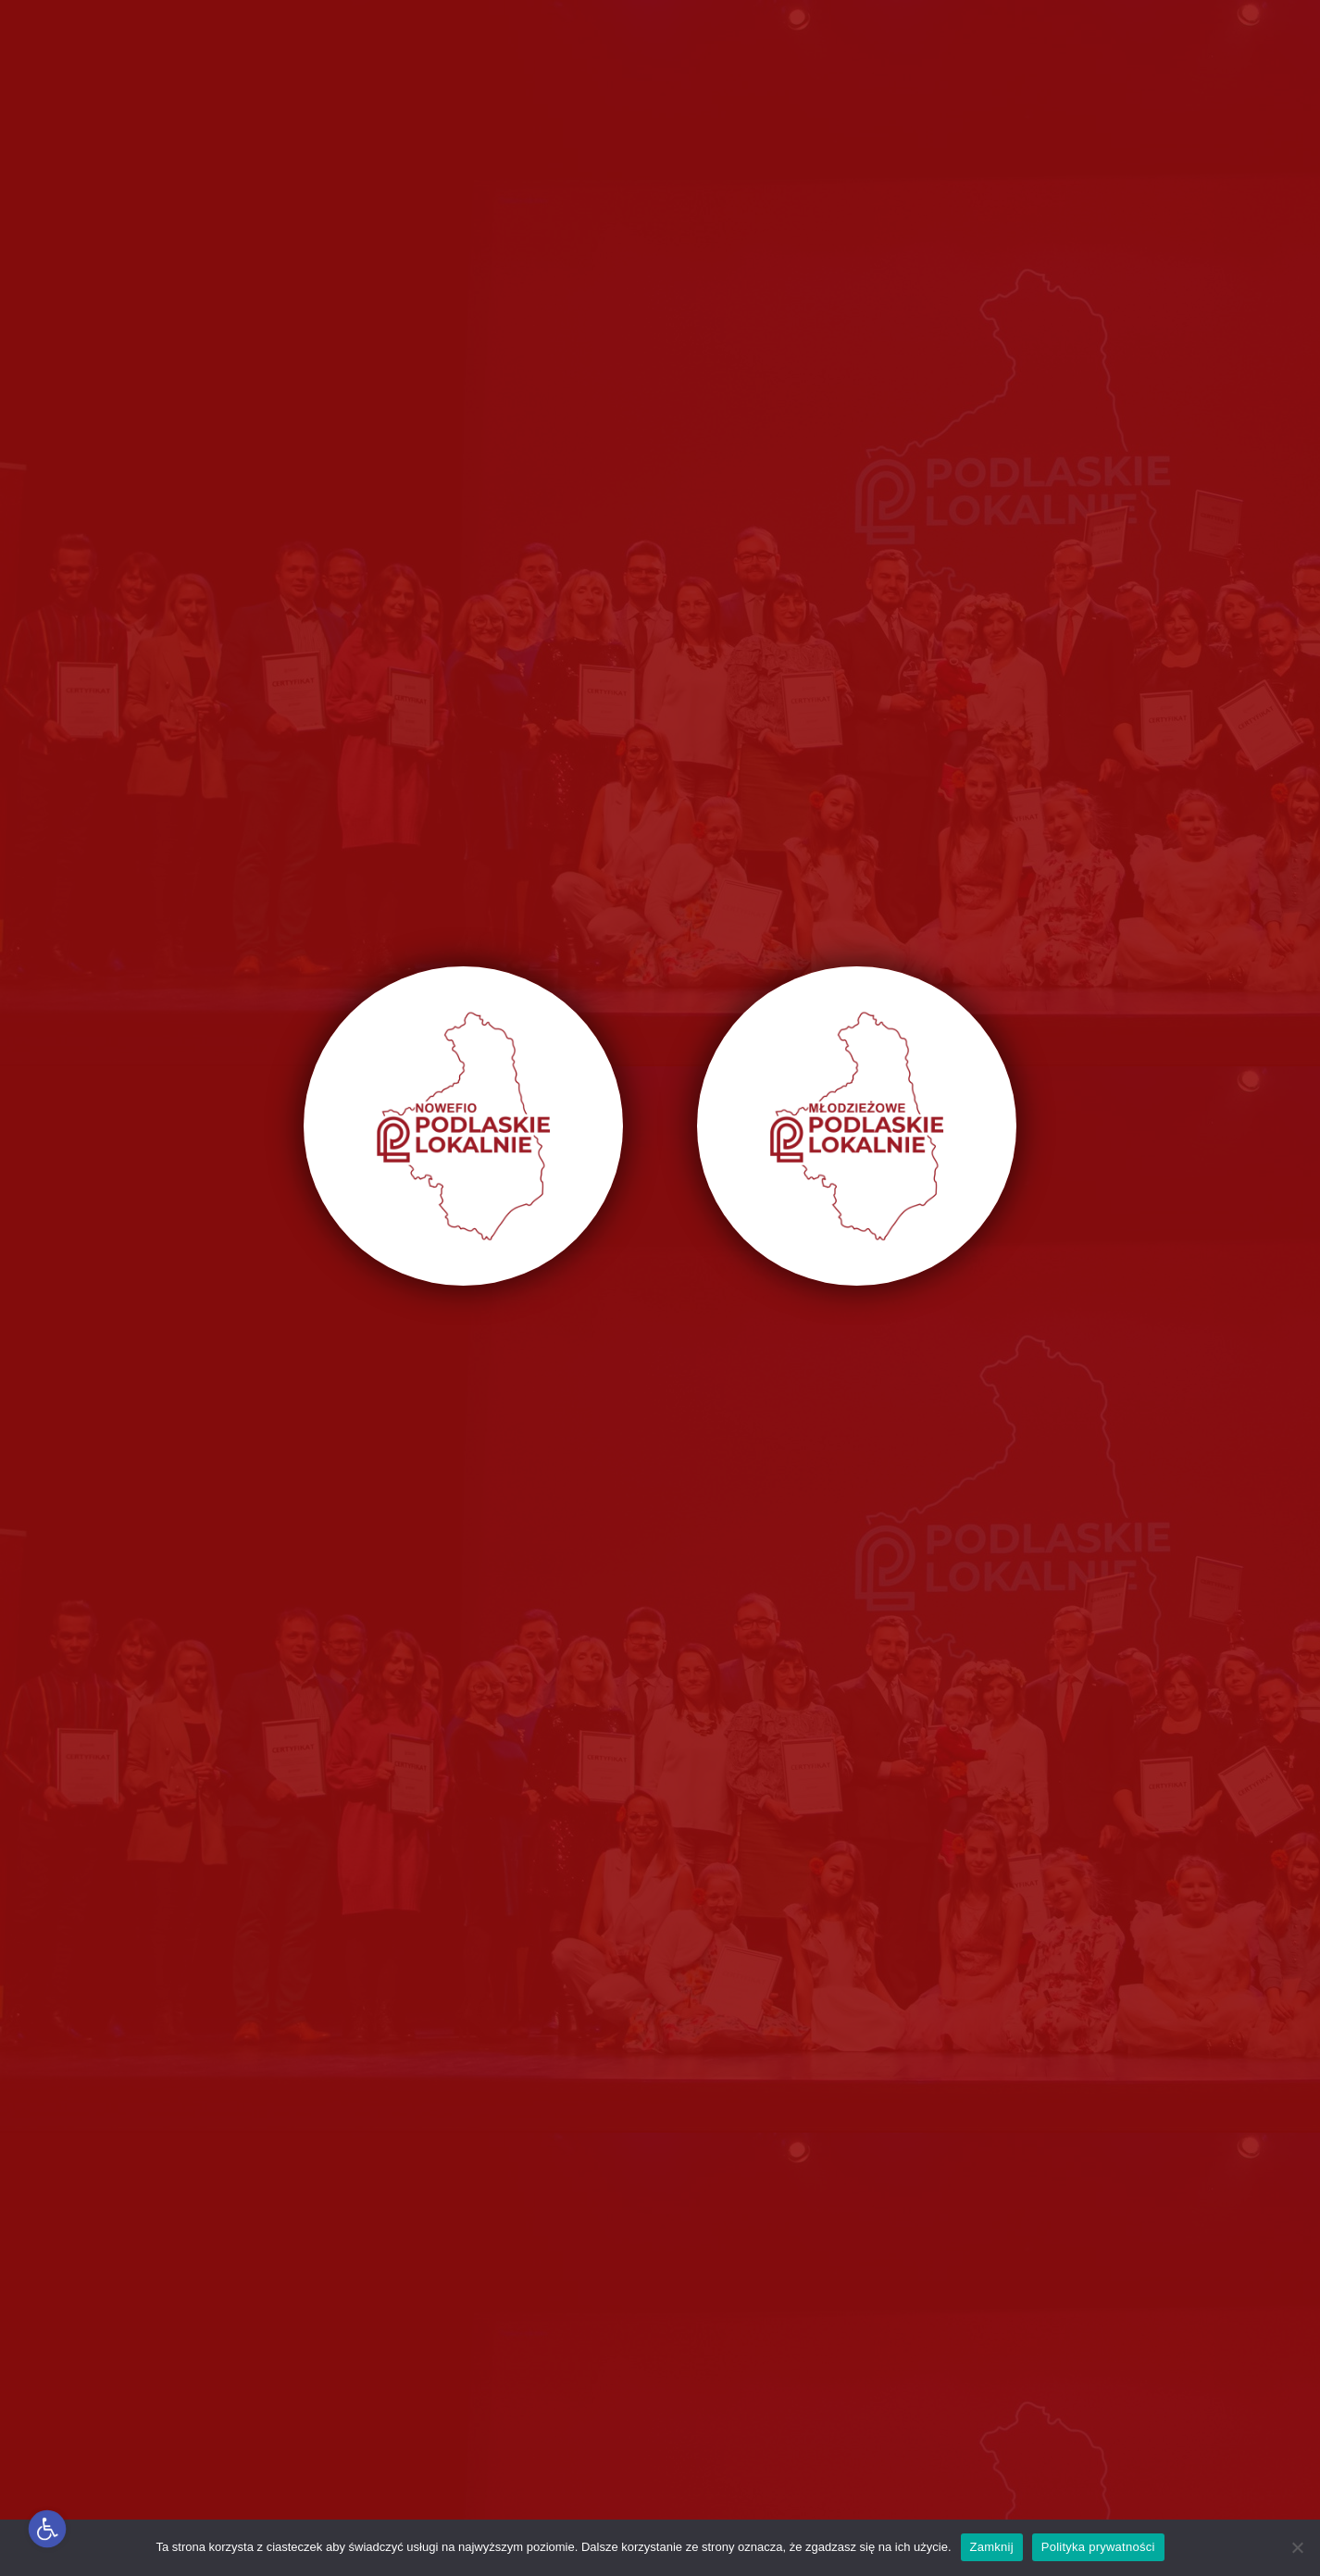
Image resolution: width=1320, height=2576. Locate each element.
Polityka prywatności (1098, 2547)
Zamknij (992, 2547)
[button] (48, 2529)
